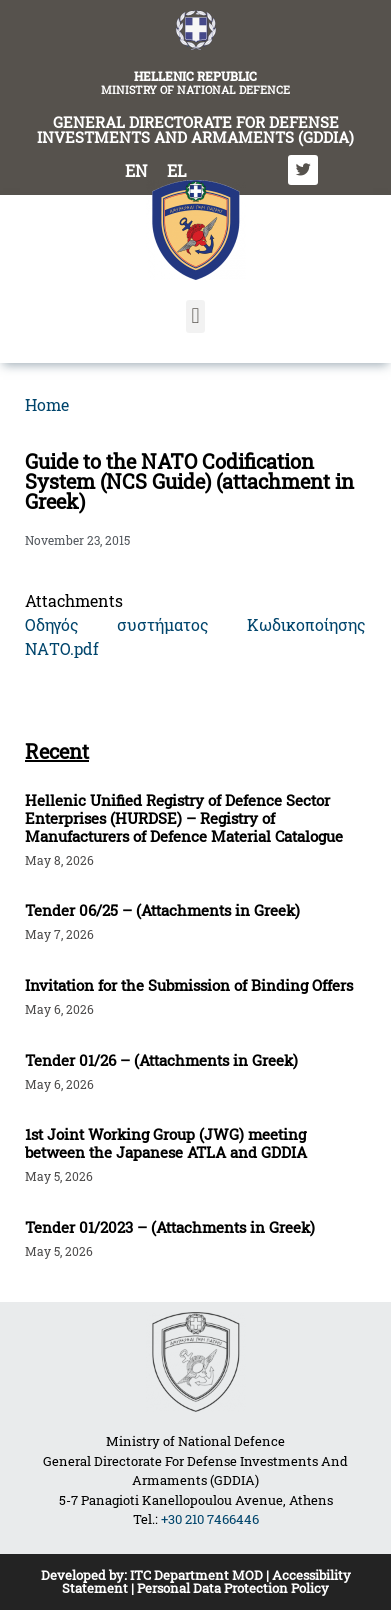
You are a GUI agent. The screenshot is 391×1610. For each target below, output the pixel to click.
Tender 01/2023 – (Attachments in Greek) (170, 1227)
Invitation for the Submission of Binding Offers (189, 985)
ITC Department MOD (196, 1575)
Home (47, 404)
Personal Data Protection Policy (233, 1588)
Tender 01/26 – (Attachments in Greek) (161, 1060)
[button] (195, 316)
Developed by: (85, 1575)
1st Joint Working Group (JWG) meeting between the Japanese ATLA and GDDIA (166, 1143)
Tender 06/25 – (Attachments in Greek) (162, 910)
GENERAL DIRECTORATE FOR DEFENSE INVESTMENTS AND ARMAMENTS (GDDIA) (195, 129)
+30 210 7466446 (210, 1519)
